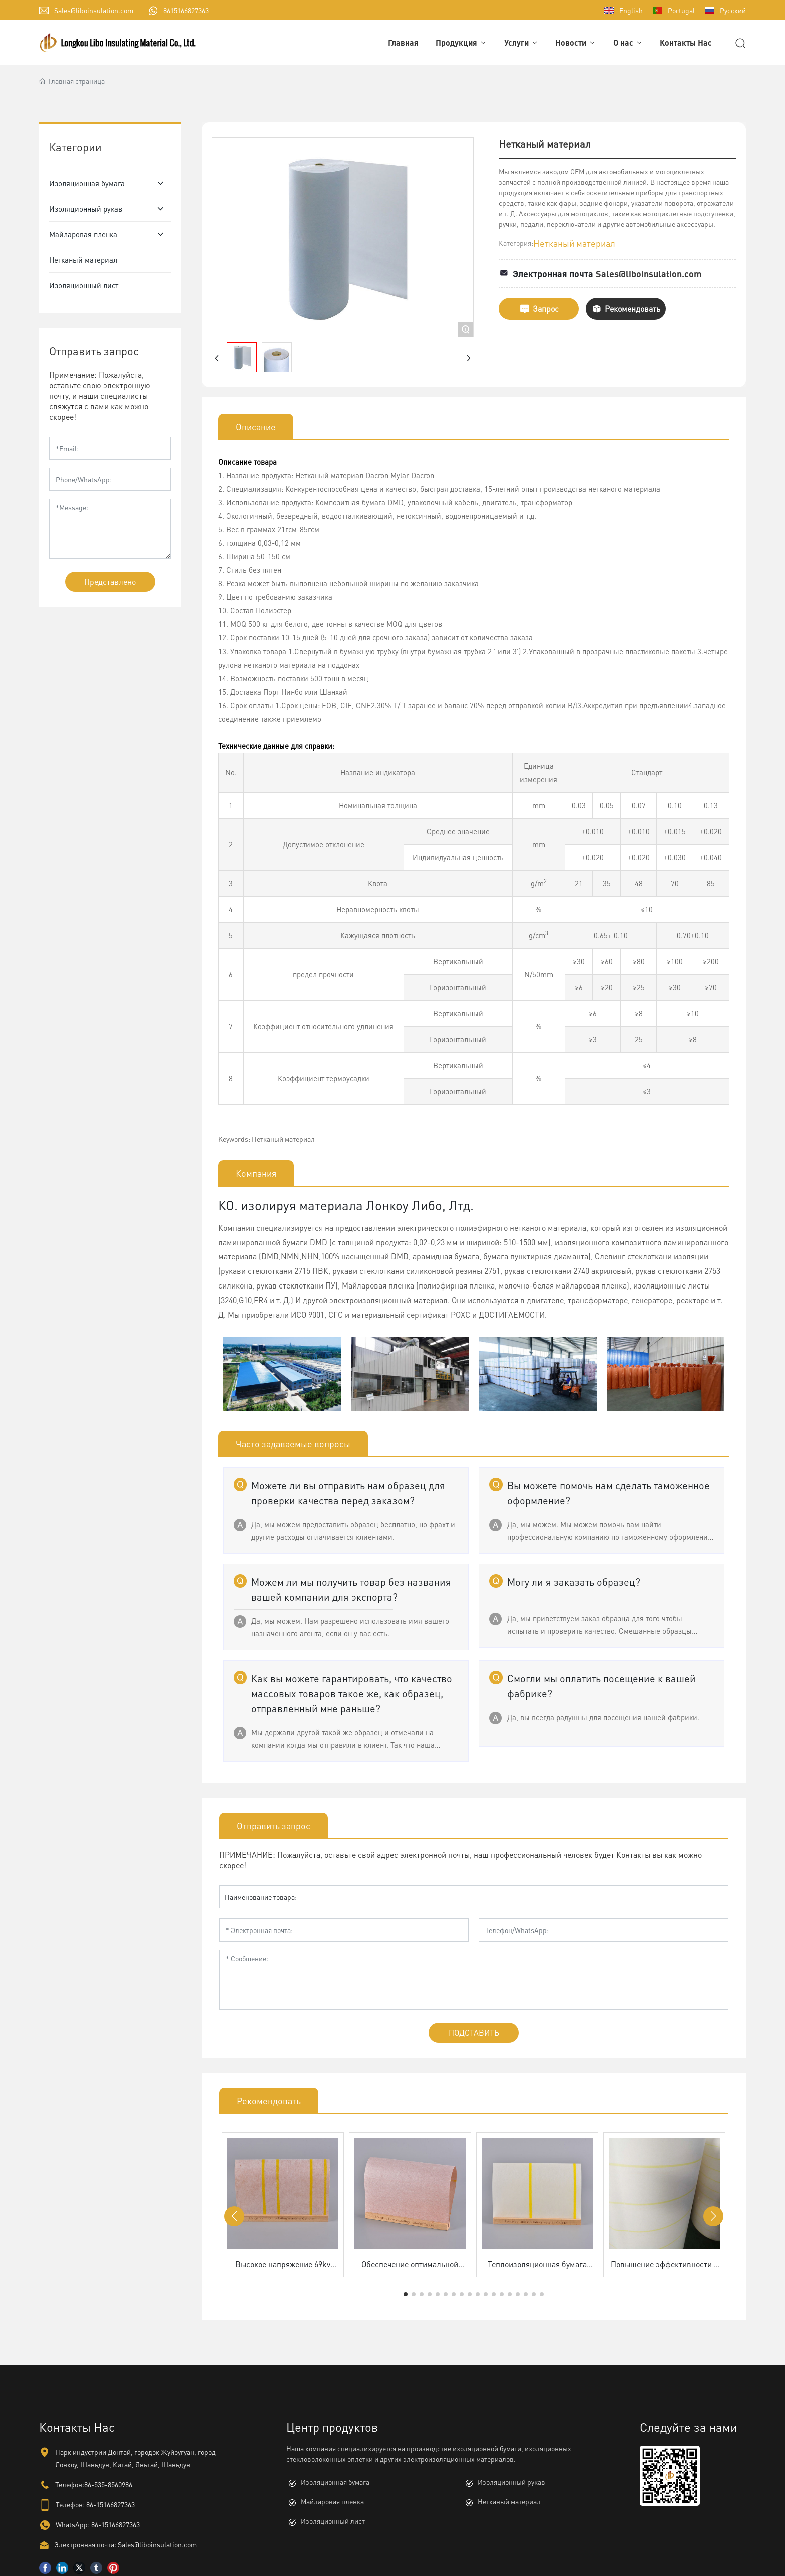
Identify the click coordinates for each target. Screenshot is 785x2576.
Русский (733, 10)
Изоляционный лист (333, 2520)
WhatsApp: (73, 2524)
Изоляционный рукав (511, 2481)
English (631, 10)
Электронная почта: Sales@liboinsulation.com (125, 2544)
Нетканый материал (574, 243)
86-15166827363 (110, 2504)
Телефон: (70, 2504)
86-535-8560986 (108, 2484)
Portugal (681, 10)
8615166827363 (186, 10)
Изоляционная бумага (335, 2481)
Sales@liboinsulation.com (93, 10)
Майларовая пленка (332, 2501)
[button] (406, 2294)
